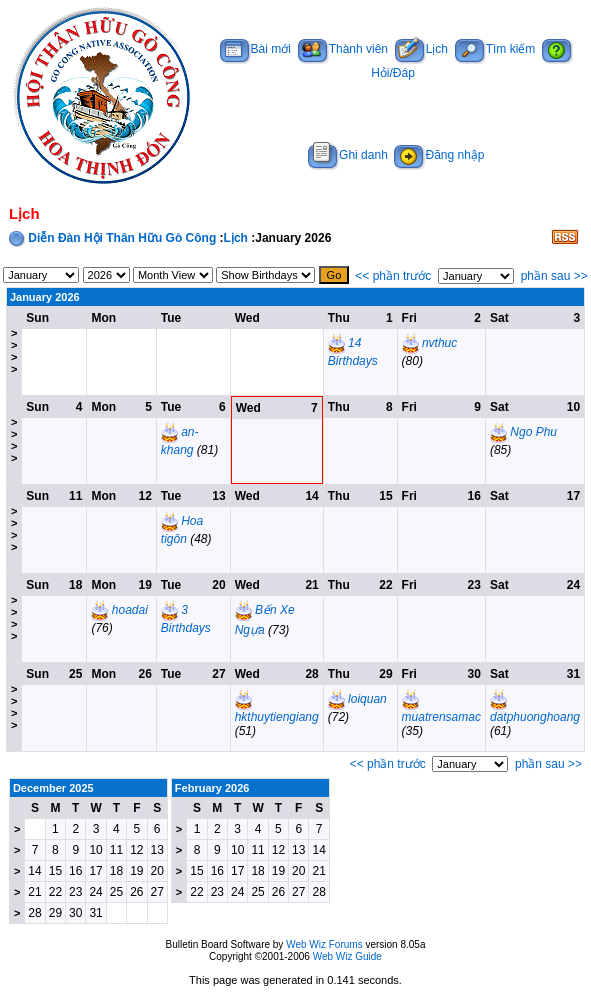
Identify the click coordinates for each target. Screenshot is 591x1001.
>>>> (14, 351)
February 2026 (212, 788)
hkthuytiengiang (277, 717)
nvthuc (439, 343)
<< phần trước (393, 276)
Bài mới (255, 49)
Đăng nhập (439, 155)
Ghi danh (348, 155)
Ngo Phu (533, 432)
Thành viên (343, 49)
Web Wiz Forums (324, 944)
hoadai (130, 610)
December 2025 (53, 788)
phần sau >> (554, 276)
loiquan (367, 699)
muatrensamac (441, 717)
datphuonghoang (535, 717)
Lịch (421, 49)
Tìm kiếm (495, 49)
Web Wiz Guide (347, 956)
